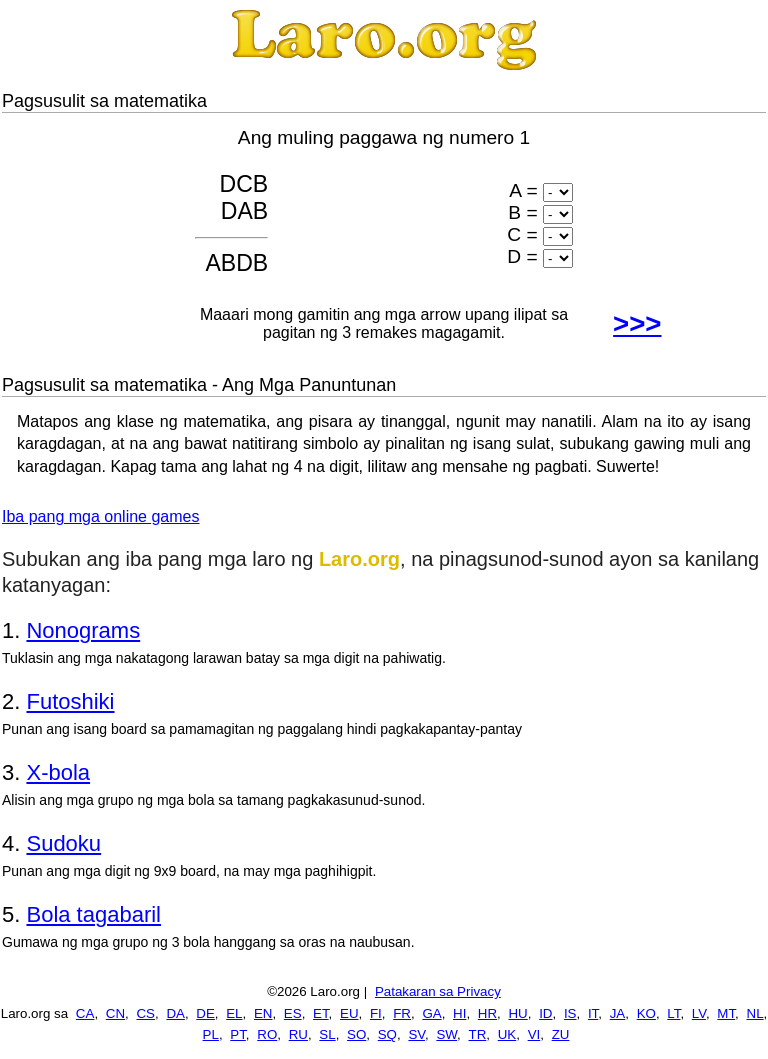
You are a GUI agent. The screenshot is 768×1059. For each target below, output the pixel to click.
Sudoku (63, 843)
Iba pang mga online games (100, 516)
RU (298, 1034)
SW (446, 1034)
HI (459, 1013)
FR (402, 1013)
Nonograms (83, 630)
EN (263, 1013)
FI (376, 1013)
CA (85, 1013)
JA (618, 1013)
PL (211, 1034)
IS (570, 1013)
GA (431, 1013)
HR (487, 1013)
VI (534, 1034)
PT (238, 1034)
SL (327, 1034)
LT (673, 1013)
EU (349, 1013)
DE (205, 1013)
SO (356, 1034)
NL (755, 1013)
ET (321, 1013)
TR (478, 1034)
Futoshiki (70, 701)
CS (145, 1013)
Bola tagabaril (93, 914)
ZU (561, 1034)
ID (545, 1013)
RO (267, 1034)
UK (507, 1034)
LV (699, 1013)
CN (115, 1013)
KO (646, 1013)
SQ (387, 1034)
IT (593, 1013)
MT (726, 1013)
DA (175, 1013)
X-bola (58, 772)
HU (517, 1013)
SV (416, 1034)
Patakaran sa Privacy (438, 991)
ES (293, 1013)
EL (234, 1013)
